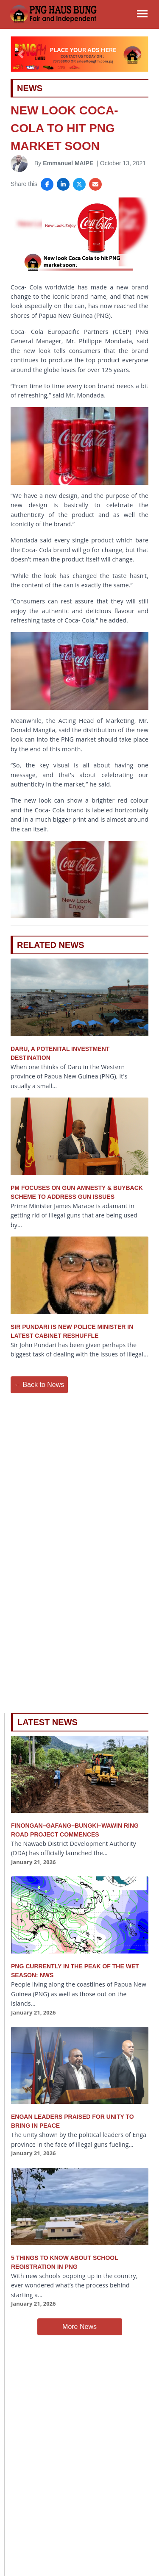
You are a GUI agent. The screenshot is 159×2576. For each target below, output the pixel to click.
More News (79, 2326)
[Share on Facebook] (47, 184)
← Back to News (39, 1384)
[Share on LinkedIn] (63, 184)
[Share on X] (79, 184)
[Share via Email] (95, 184)
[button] (21, 54)
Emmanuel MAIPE (68, 163)
